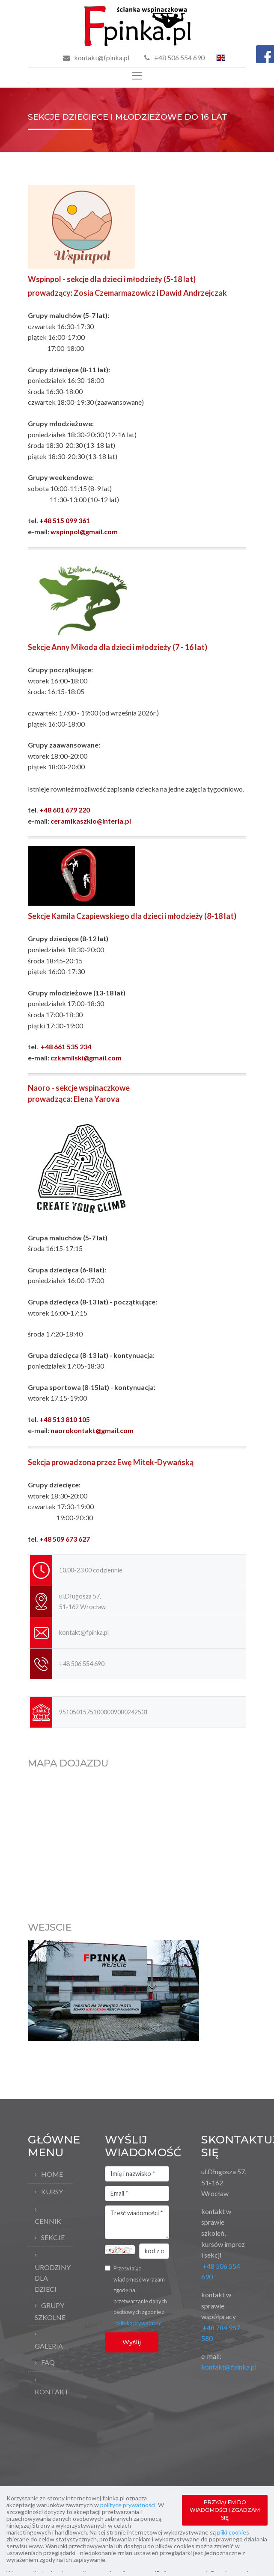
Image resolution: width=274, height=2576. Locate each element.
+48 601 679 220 (64, 810)
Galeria (49, 2346)
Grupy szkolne (50, 2311)
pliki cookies (233, 2532)
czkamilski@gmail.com (87, 1058)
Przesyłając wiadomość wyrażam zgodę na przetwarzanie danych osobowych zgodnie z (140, 2295)
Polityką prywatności (138, 2323)
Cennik (48, 2221)
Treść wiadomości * (137, 2222)
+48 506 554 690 (174, 57)
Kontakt (52, 2392)
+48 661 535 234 (66, 1046)
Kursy (52, 2191)
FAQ (48, 2362)
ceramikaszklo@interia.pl (91, 821)
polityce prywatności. (128, 2504)
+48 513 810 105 (64, 1419)
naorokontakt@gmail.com (92, 1430)
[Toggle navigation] (137, 75)
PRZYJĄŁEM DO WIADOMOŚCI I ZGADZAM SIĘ (225, 2510)
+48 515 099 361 (64, 520)
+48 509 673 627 (64, 1539)
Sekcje (53, 2237)
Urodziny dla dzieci (53, 2278)
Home (52, 2174)
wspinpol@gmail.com (84, 531)
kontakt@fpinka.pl (101, 57)
